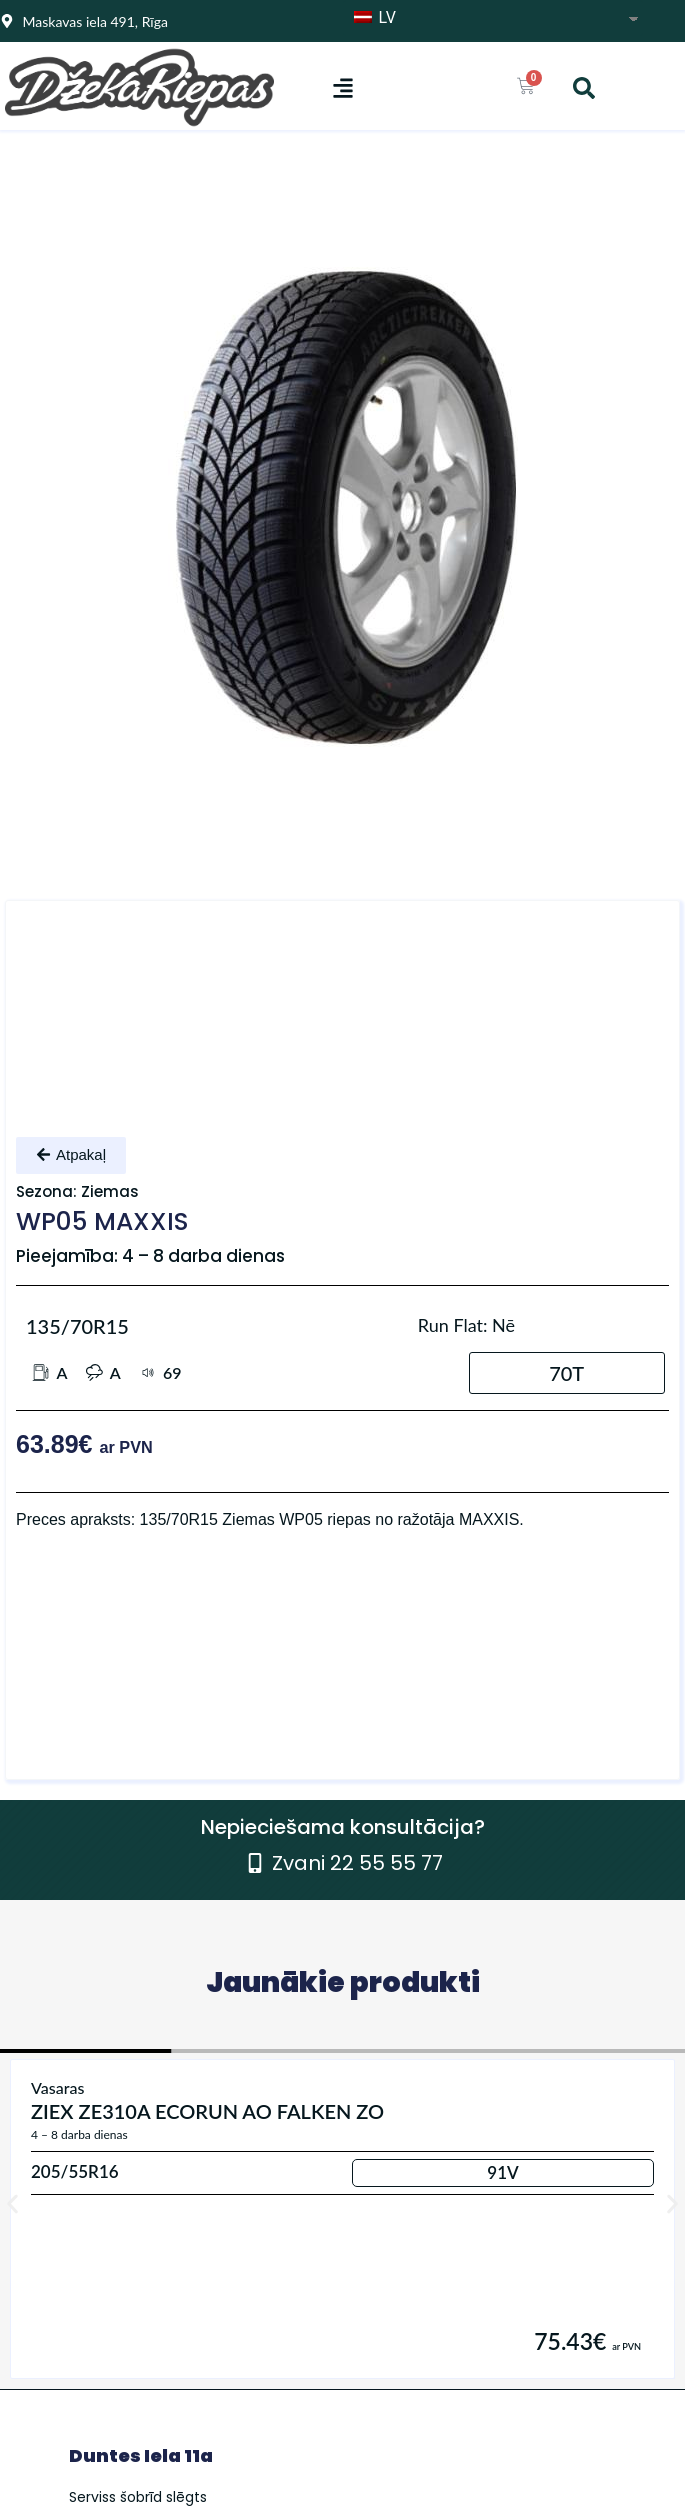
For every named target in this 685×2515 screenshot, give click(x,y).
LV (375, 17)
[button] (342, 87)
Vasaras (57, 2087)
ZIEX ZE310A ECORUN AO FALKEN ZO (207, 2111)
